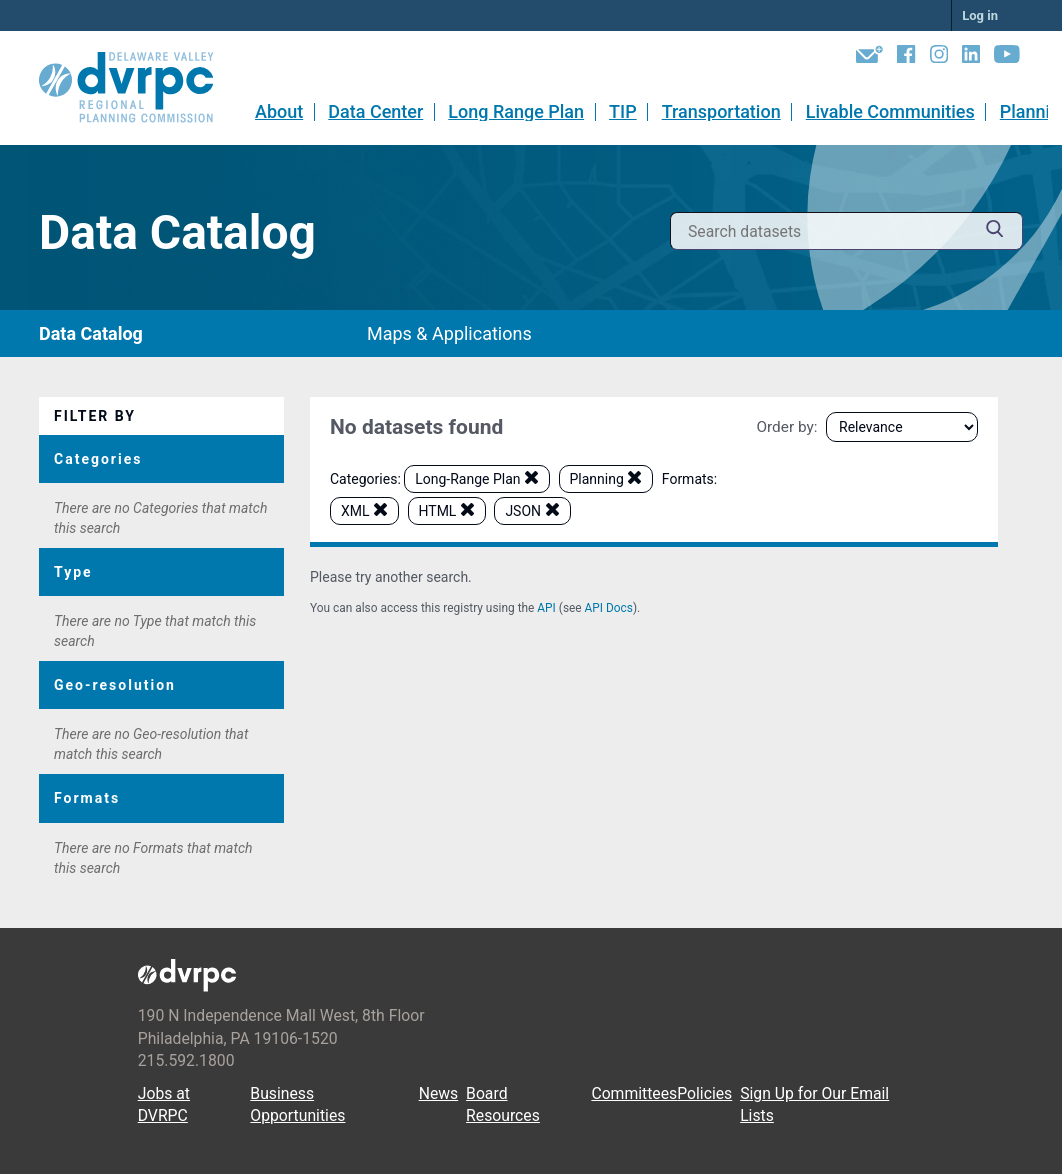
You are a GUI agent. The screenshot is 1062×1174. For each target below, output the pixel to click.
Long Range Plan (516, 111)
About (279, 111)
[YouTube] (1007, 58)
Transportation (721, 111)
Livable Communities (890, 111)
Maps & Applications (449, 333)
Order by (784, 427)
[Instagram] (939, 58)
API (546, 608)
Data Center (375, 111)
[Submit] (995, 231)
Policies (704, 1093)
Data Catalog (91, 333)
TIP (623, 111)
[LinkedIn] (971, 58)
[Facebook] (906, 58)
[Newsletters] (869, 58)
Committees (634, 1093)
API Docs (609, 608)
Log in (980, 15)
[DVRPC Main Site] (140, 88)
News (439, 1093)
